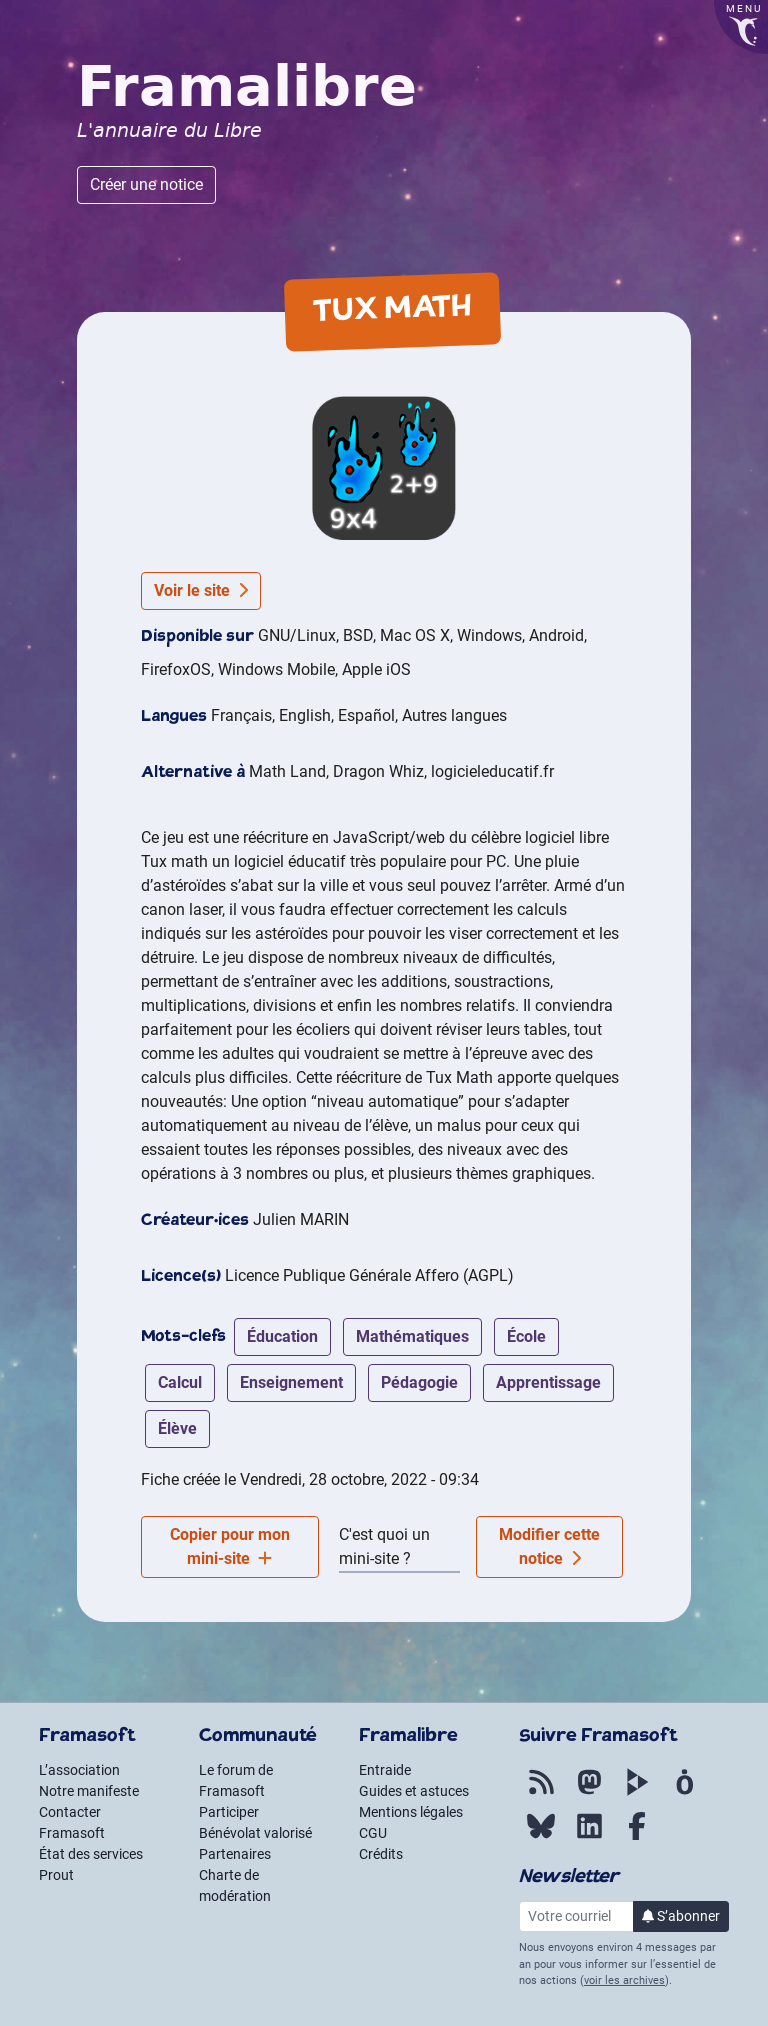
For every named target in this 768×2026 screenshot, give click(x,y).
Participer (229, 1812)
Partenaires (235, 1854)
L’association (79, 1770)
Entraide (385, 1770)
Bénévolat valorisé (255, 1833)
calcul (180, 1382)
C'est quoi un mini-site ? (384, 1546)
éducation (282, 1336)
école (526, 1336)
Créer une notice (146, 184)
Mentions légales (411, 1812)
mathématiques (412, 1336)
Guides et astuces (414, 1791)
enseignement (291, 1382)
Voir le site (201, 590)
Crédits (381, 1854)
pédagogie (419, 1382)
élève (177, 1428)
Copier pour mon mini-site (230, 1546)
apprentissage (548, 1382)
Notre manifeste (89, 1791)
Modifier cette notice (549, 1546)
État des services (91, 1854)
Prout (56, 1875)
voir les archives (624, 1980)
